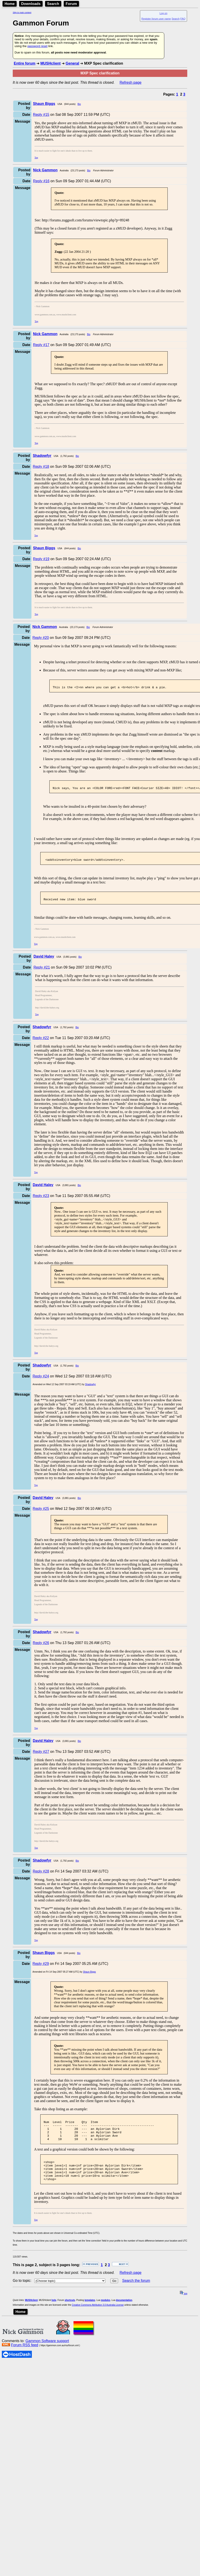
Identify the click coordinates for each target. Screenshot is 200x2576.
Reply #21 (41, 973)
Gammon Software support (47, 2356)
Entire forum (24, 63)
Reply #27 (41, 1757)
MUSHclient (50, 63)
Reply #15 (41, 114)
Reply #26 (41, 1648)
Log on (163, 13)
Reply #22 (41, 1043)
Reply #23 (41, 1201)
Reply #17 (41, 345)
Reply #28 (41, 1877)
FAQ (182, 18)
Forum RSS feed (24, 2360)
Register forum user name (156, 18)
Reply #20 (41, 638)
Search (53, 4)
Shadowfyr (90, 1390)
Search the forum (136, 2296)
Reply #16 (41, 181)
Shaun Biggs (89, 1977)
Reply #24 (41, 1382)
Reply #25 (41, 1514)
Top (36, 157)
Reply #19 (41, 559)
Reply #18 (41, 466)
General (72, 63)
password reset (37, 46)
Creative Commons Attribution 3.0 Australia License (98, 2320)
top (183, 2308)
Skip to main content (22, 12)
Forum (71, 4)
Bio (79, 104)
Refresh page (131, 82)
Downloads (31, 4)
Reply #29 (41, 1969)
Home (10, 4)
